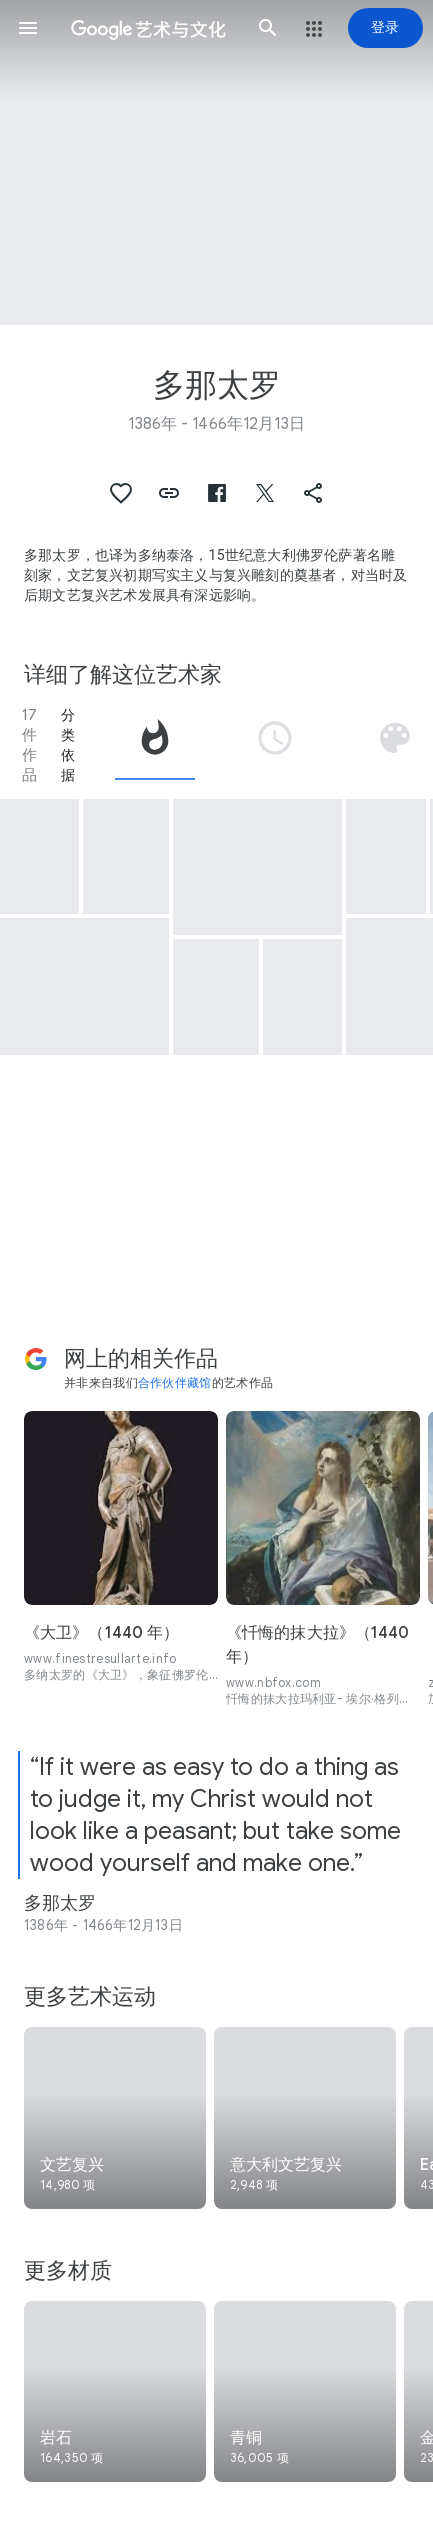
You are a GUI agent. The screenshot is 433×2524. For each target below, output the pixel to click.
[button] (28, 28)
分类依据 (68, 745)
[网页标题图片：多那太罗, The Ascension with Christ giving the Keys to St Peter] (216, 162)
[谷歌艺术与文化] (148, 28)
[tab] (155, 745)
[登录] (385, 28)
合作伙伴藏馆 (175, 1382)
